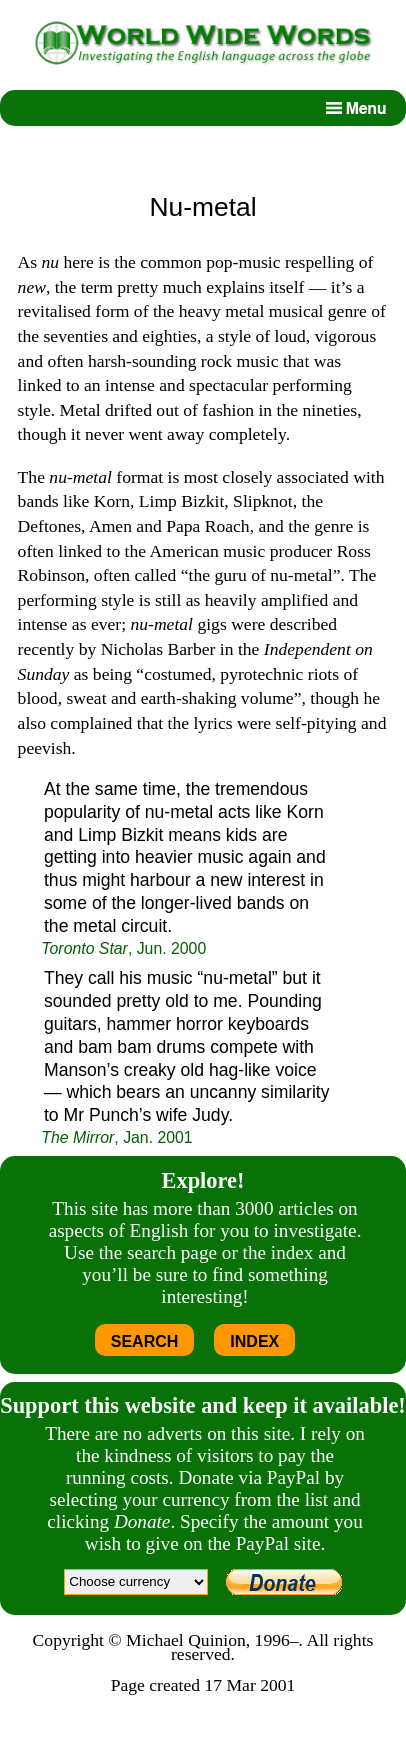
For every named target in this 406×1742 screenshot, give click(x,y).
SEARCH (145, 1341)
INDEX (254, 1341)
